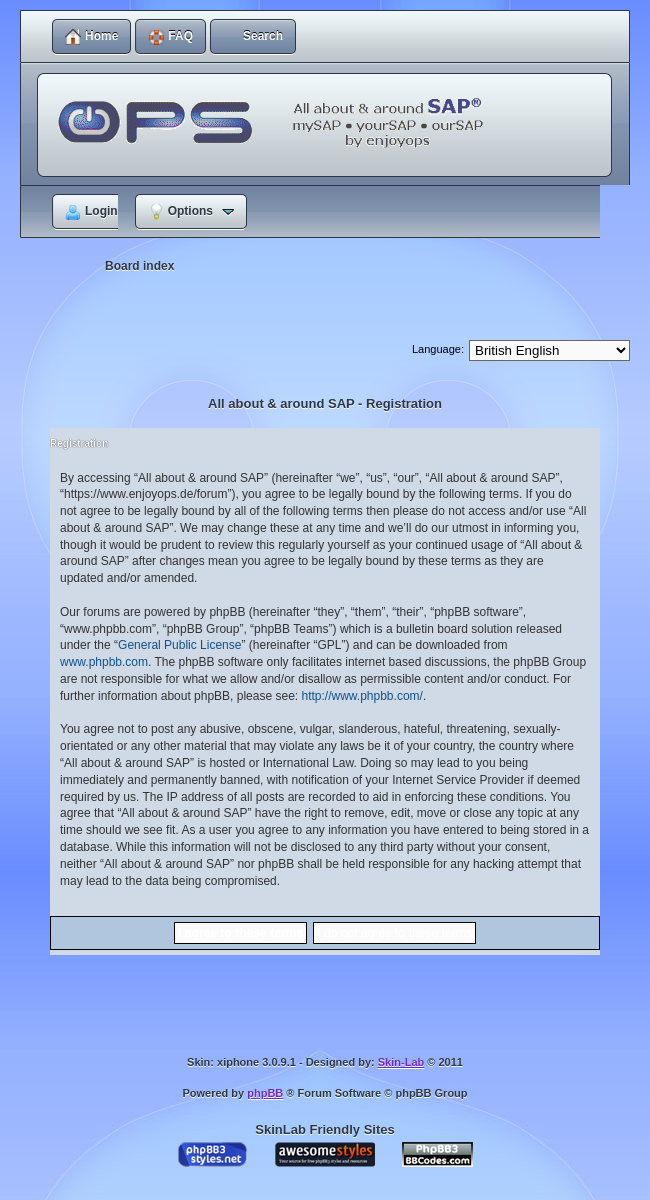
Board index (139, 266)
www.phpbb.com (104, 662)
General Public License (179, 645)
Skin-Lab (401, 1062)
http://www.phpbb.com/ (361, 696)
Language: (438, 349)
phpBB (265, 1093)
